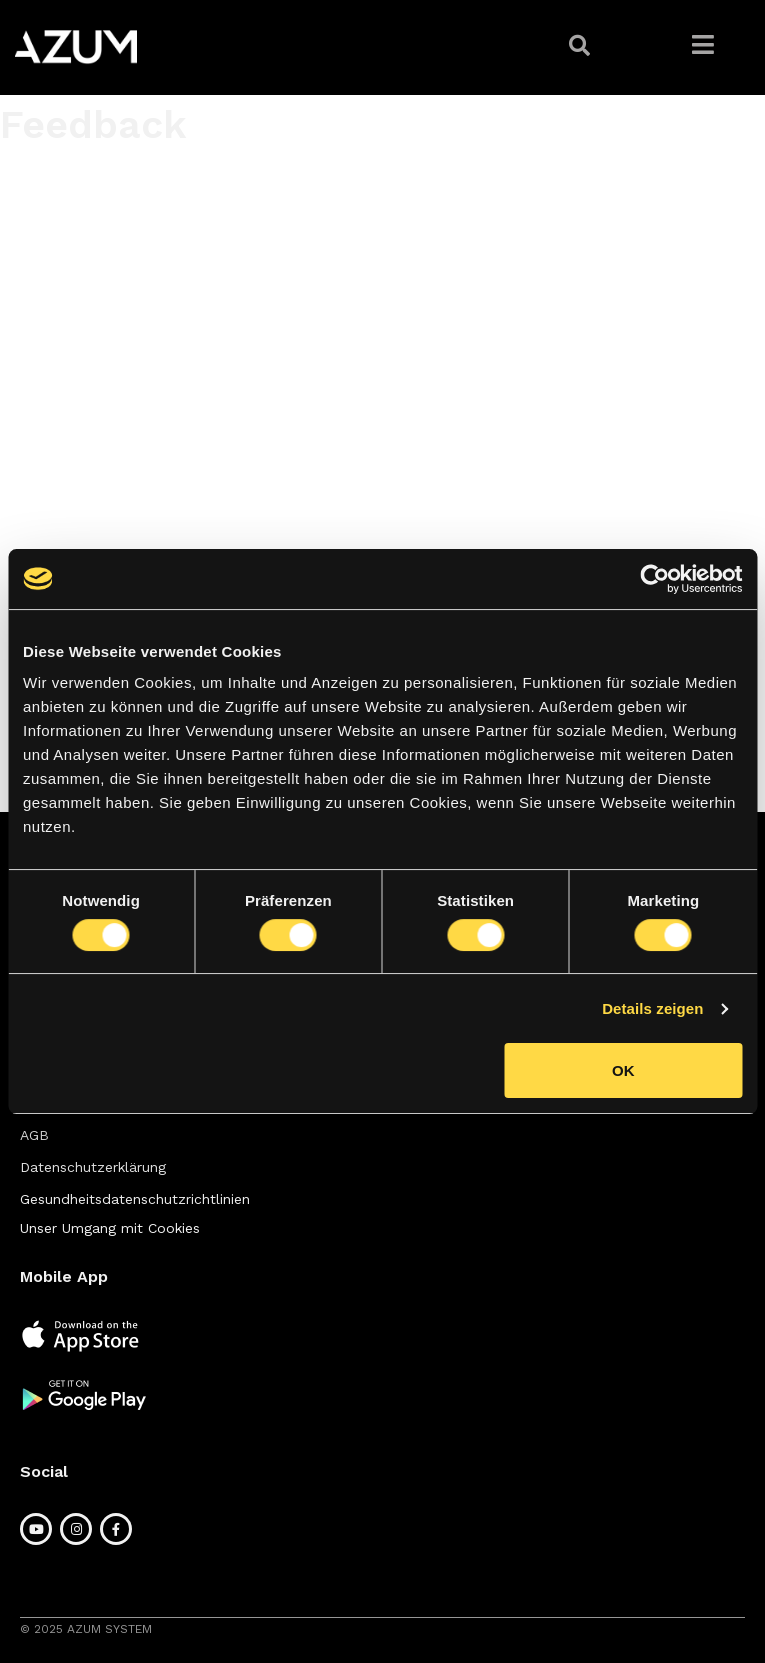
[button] (582, 46)
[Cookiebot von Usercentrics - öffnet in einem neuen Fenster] (654, 579)
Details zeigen (652, 1008)
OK (623, 1070)
